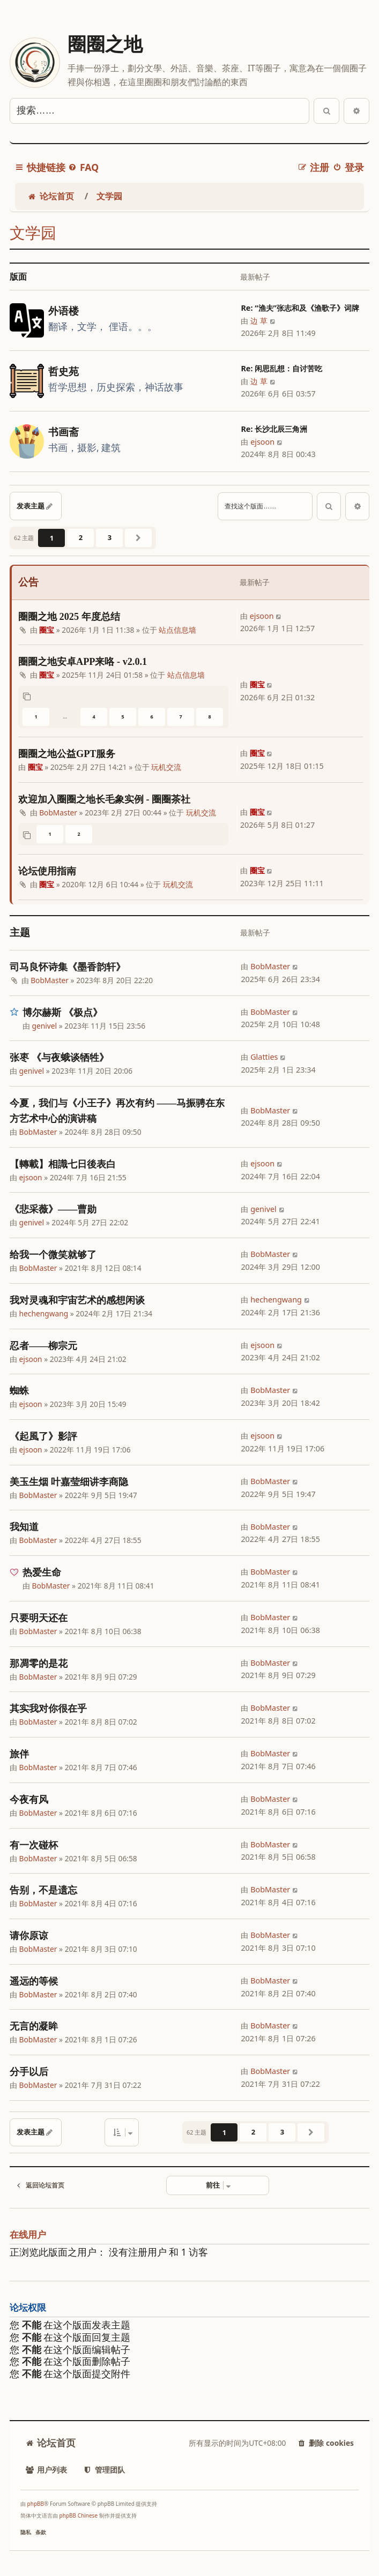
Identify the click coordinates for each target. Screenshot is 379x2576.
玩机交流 (166, 767)
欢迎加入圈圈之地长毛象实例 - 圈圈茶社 (104, 799)
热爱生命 (42, 1572)
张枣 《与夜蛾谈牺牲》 (59, 1057)
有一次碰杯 (34, 1845)
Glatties (264, 1057)
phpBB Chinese (79, 2515)
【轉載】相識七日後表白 (63, 1164)
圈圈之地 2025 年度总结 (69, 616)
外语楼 (63, 311)
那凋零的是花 (39, 1663)
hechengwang (44, 1313)
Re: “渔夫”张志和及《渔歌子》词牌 (300, 308)
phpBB (35, 2503)
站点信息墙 (177, 630)
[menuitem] (83, 167)
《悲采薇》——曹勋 (53, 1209)
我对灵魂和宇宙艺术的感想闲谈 (77, 1300)
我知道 (24, 1527)
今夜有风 (29, 1799)
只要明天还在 (39, 1618)
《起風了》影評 (43, 1436)
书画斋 (63, 432)
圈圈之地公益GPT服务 (66, 753)
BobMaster (58, 812)
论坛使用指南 (47, 871)
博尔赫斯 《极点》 (62, 1012)
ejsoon (262, 442)
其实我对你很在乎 (48, 1708)
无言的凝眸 (34, 2026)
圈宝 (46, 630)
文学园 (33, 233)
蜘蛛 (19, 1391)
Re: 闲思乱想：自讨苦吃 (281, 368)
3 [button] (110, 537)
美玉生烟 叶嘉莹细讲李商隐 (69, 1482)
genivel (44, 1026)
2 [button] (81, 537)
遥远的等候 (34, 1981)
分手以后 (29, 2071)
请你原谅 (29, 1935)
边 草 (258, 321)
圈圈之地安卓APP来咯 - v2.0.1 (82, 661)
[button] (138, 538)
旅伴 (19, 1754)
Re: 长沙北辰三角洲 (274, 429)
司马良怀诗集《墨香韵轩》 (67, 967)
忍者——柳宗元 (43, 1346)
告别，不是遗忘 (43, 1890)
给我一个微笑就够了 (53, 1254)
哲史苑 (63, 371)
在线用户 (28, 2235)
